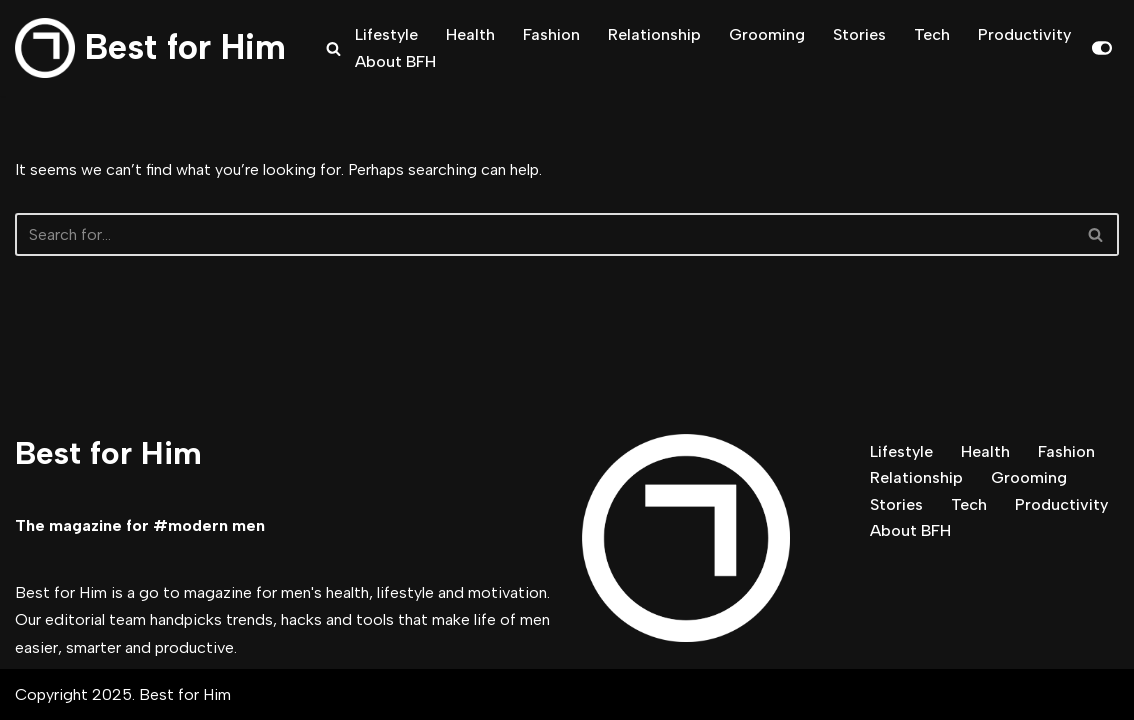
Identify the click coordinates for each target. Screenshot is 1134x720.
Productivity (1024, 34)
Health (470, 34)
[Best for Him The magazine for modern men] (150, 48)
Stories (859, 34)
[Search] (333, 48)
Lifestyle (386, 34)
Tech (932, 34)
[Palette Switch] (1102, 48)
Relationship (654, 34)
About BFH (395, 61)
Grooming (767, 34)
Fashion (551, 34)
